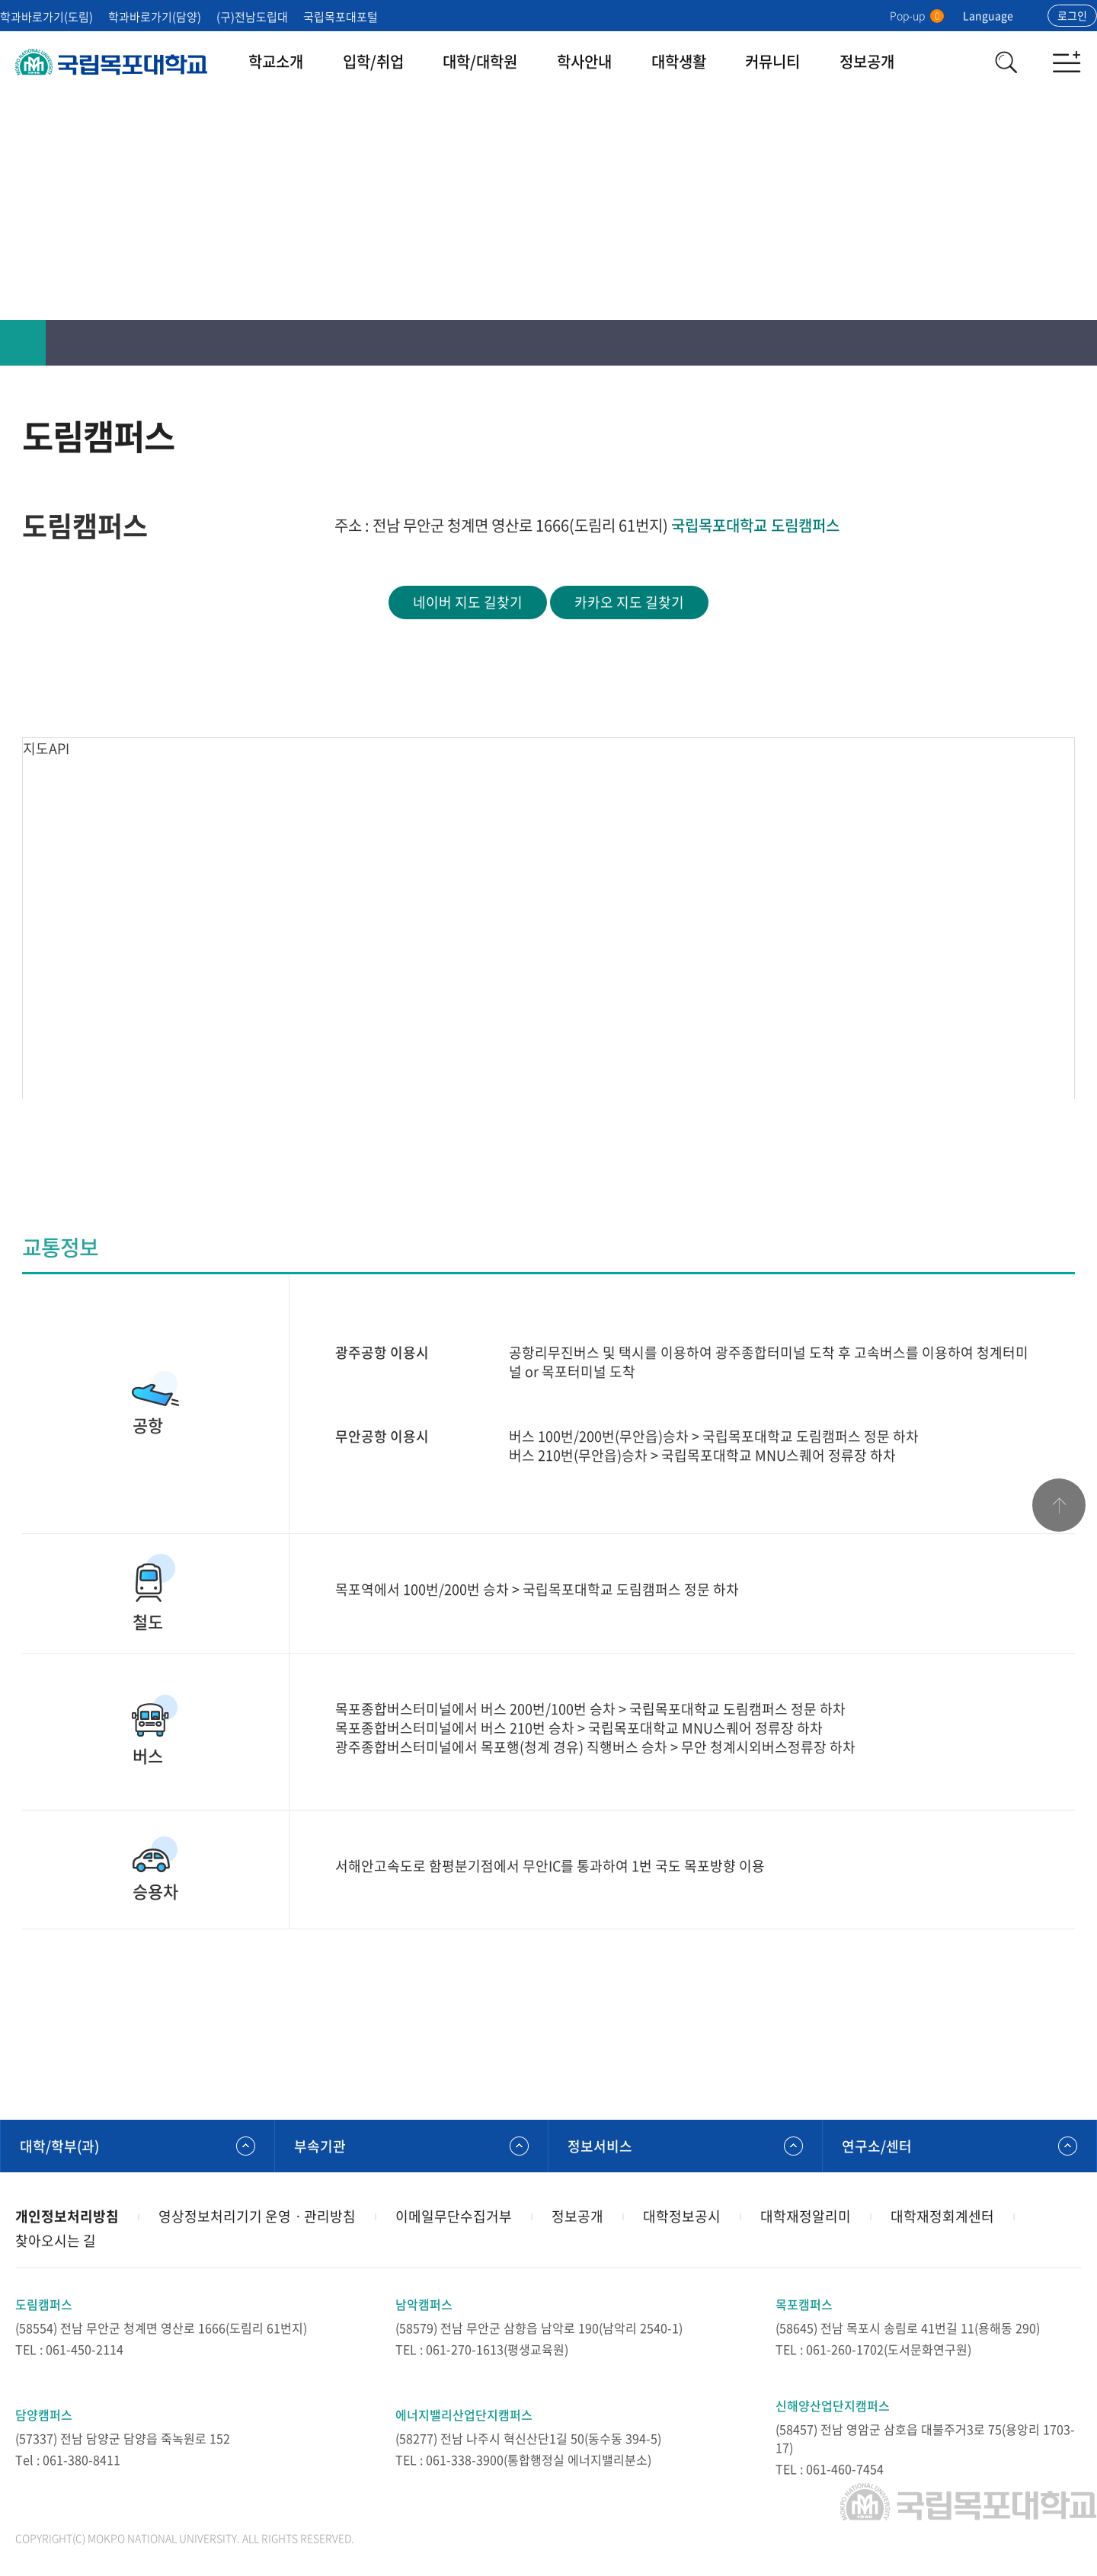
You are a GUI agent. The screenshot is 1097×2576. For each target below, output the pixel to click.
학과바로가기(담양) (154, 16)
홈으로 (23, 343)
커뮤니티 (772, 61)
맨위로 (1059, 1505)
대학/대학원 (480, 61)
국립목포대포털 (340, 16)
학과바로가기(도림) (46, 16)
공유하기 (1074, 343)
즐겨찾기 (1028, 343)
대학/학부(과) (59, 2146)
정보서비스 (600, 2146)
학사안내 (584, 61)
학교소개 (275, 61)
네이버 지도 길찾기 (468, 602)
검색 (1005, 61)
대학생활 (678, 61)
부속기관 (320, 2146)
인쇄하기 (983, 343)
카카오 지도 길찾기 (629, 602)
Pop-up (917, 15)
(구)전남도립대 (252, 16)
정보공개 (867, 61)
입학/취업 (373, 61)
